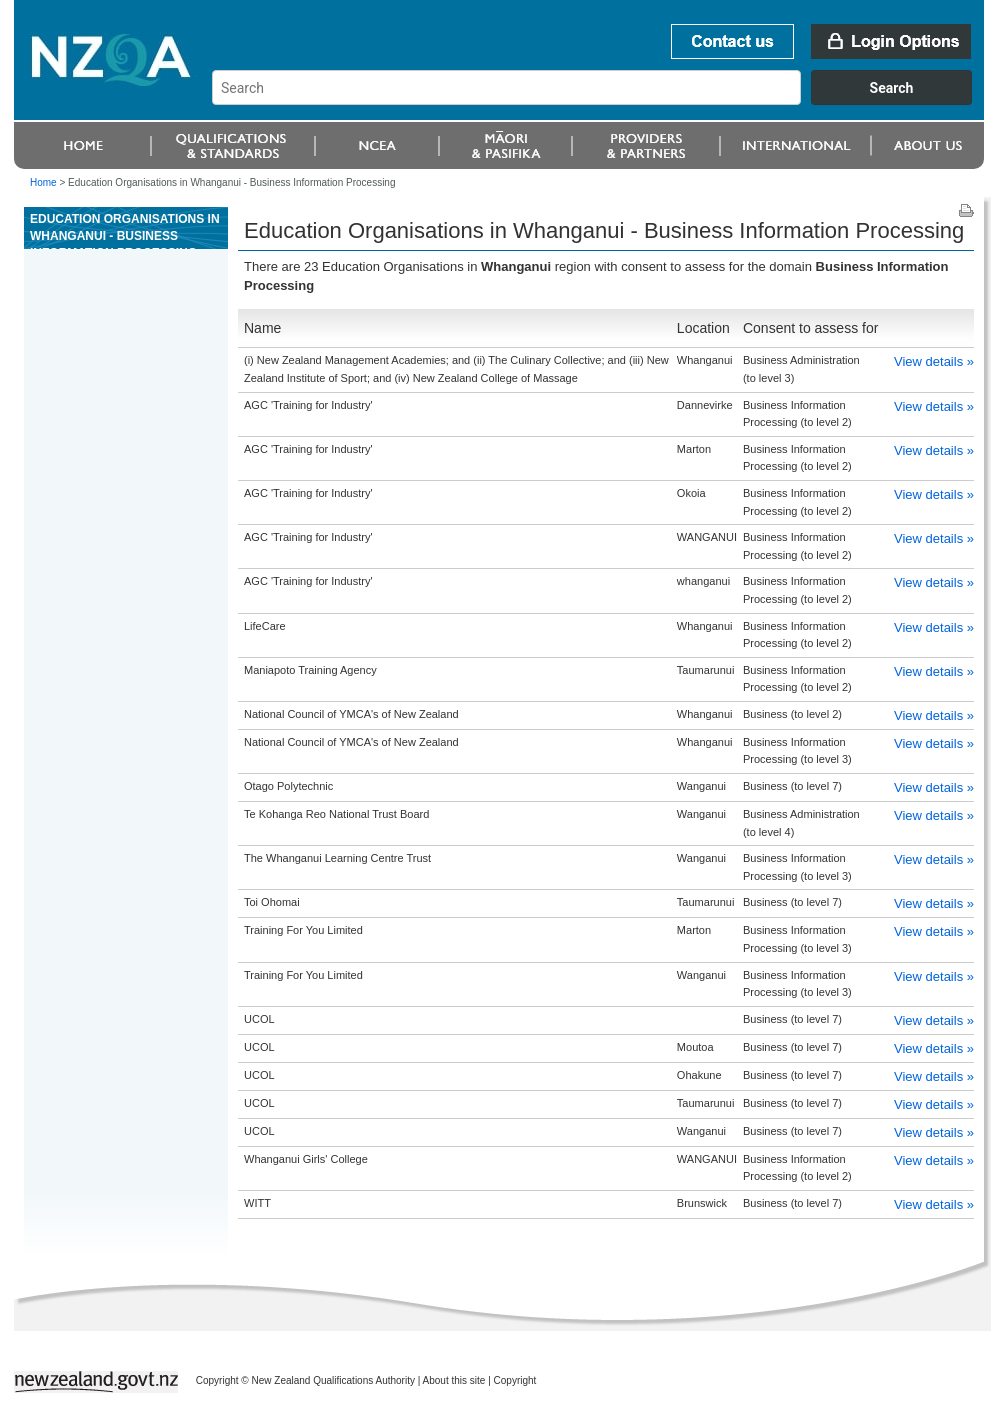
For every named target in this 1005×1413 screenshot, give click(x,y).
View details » (934, 361)
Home (43, 182)
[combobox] (601, 100)
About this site (454, 1380)
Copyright (515, 1380)
